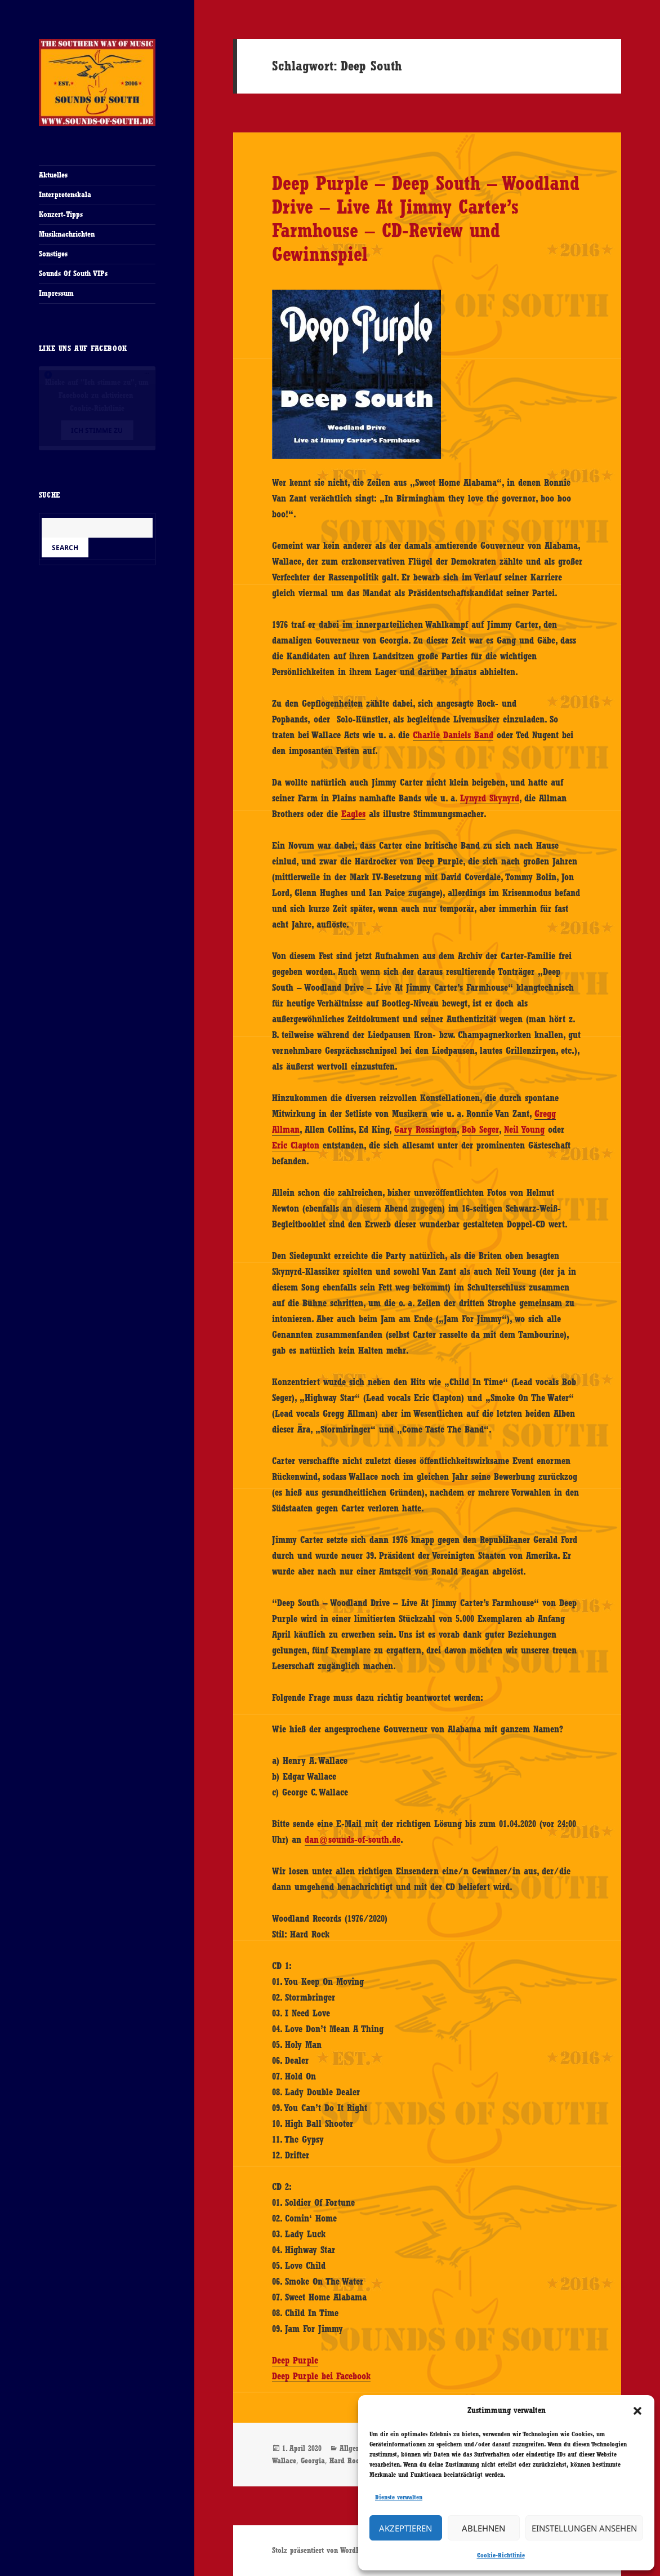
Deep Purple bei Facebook (321, 2376)
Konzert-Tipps (61, 214)
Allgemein (356, 2448)
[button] (637, 2411)
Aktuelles (53, 174)
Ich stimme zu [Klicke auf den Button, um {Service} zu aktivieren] (97, 430)
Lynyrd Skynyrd (489, 798)
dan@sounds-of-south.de (352, 1839)
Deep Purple (295, 2360)
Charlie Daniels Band (453, 735)
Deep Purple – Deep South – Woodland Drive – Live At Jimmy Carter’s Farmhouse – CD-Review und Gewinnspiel (425, 218)
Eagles (353, 813)
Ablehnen (483, 2528)
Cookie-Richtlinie (501, 2555)
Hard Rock (346, 2460)
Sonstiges (53, 253)
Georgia (313, 2460)
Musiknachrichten (67, 233)
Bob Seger (480, 1129)
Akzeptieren (405, 2528)
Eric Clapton (295, 1145)
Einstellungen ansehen (584, 2528)
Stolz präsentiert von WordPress (322, 2550)
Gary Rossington (425, 1129)
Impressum (56, 293)
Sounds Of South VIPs (73, 273)
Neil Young (524, 1129)
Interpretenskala (65, 194)
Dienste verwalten (398, 2497)
